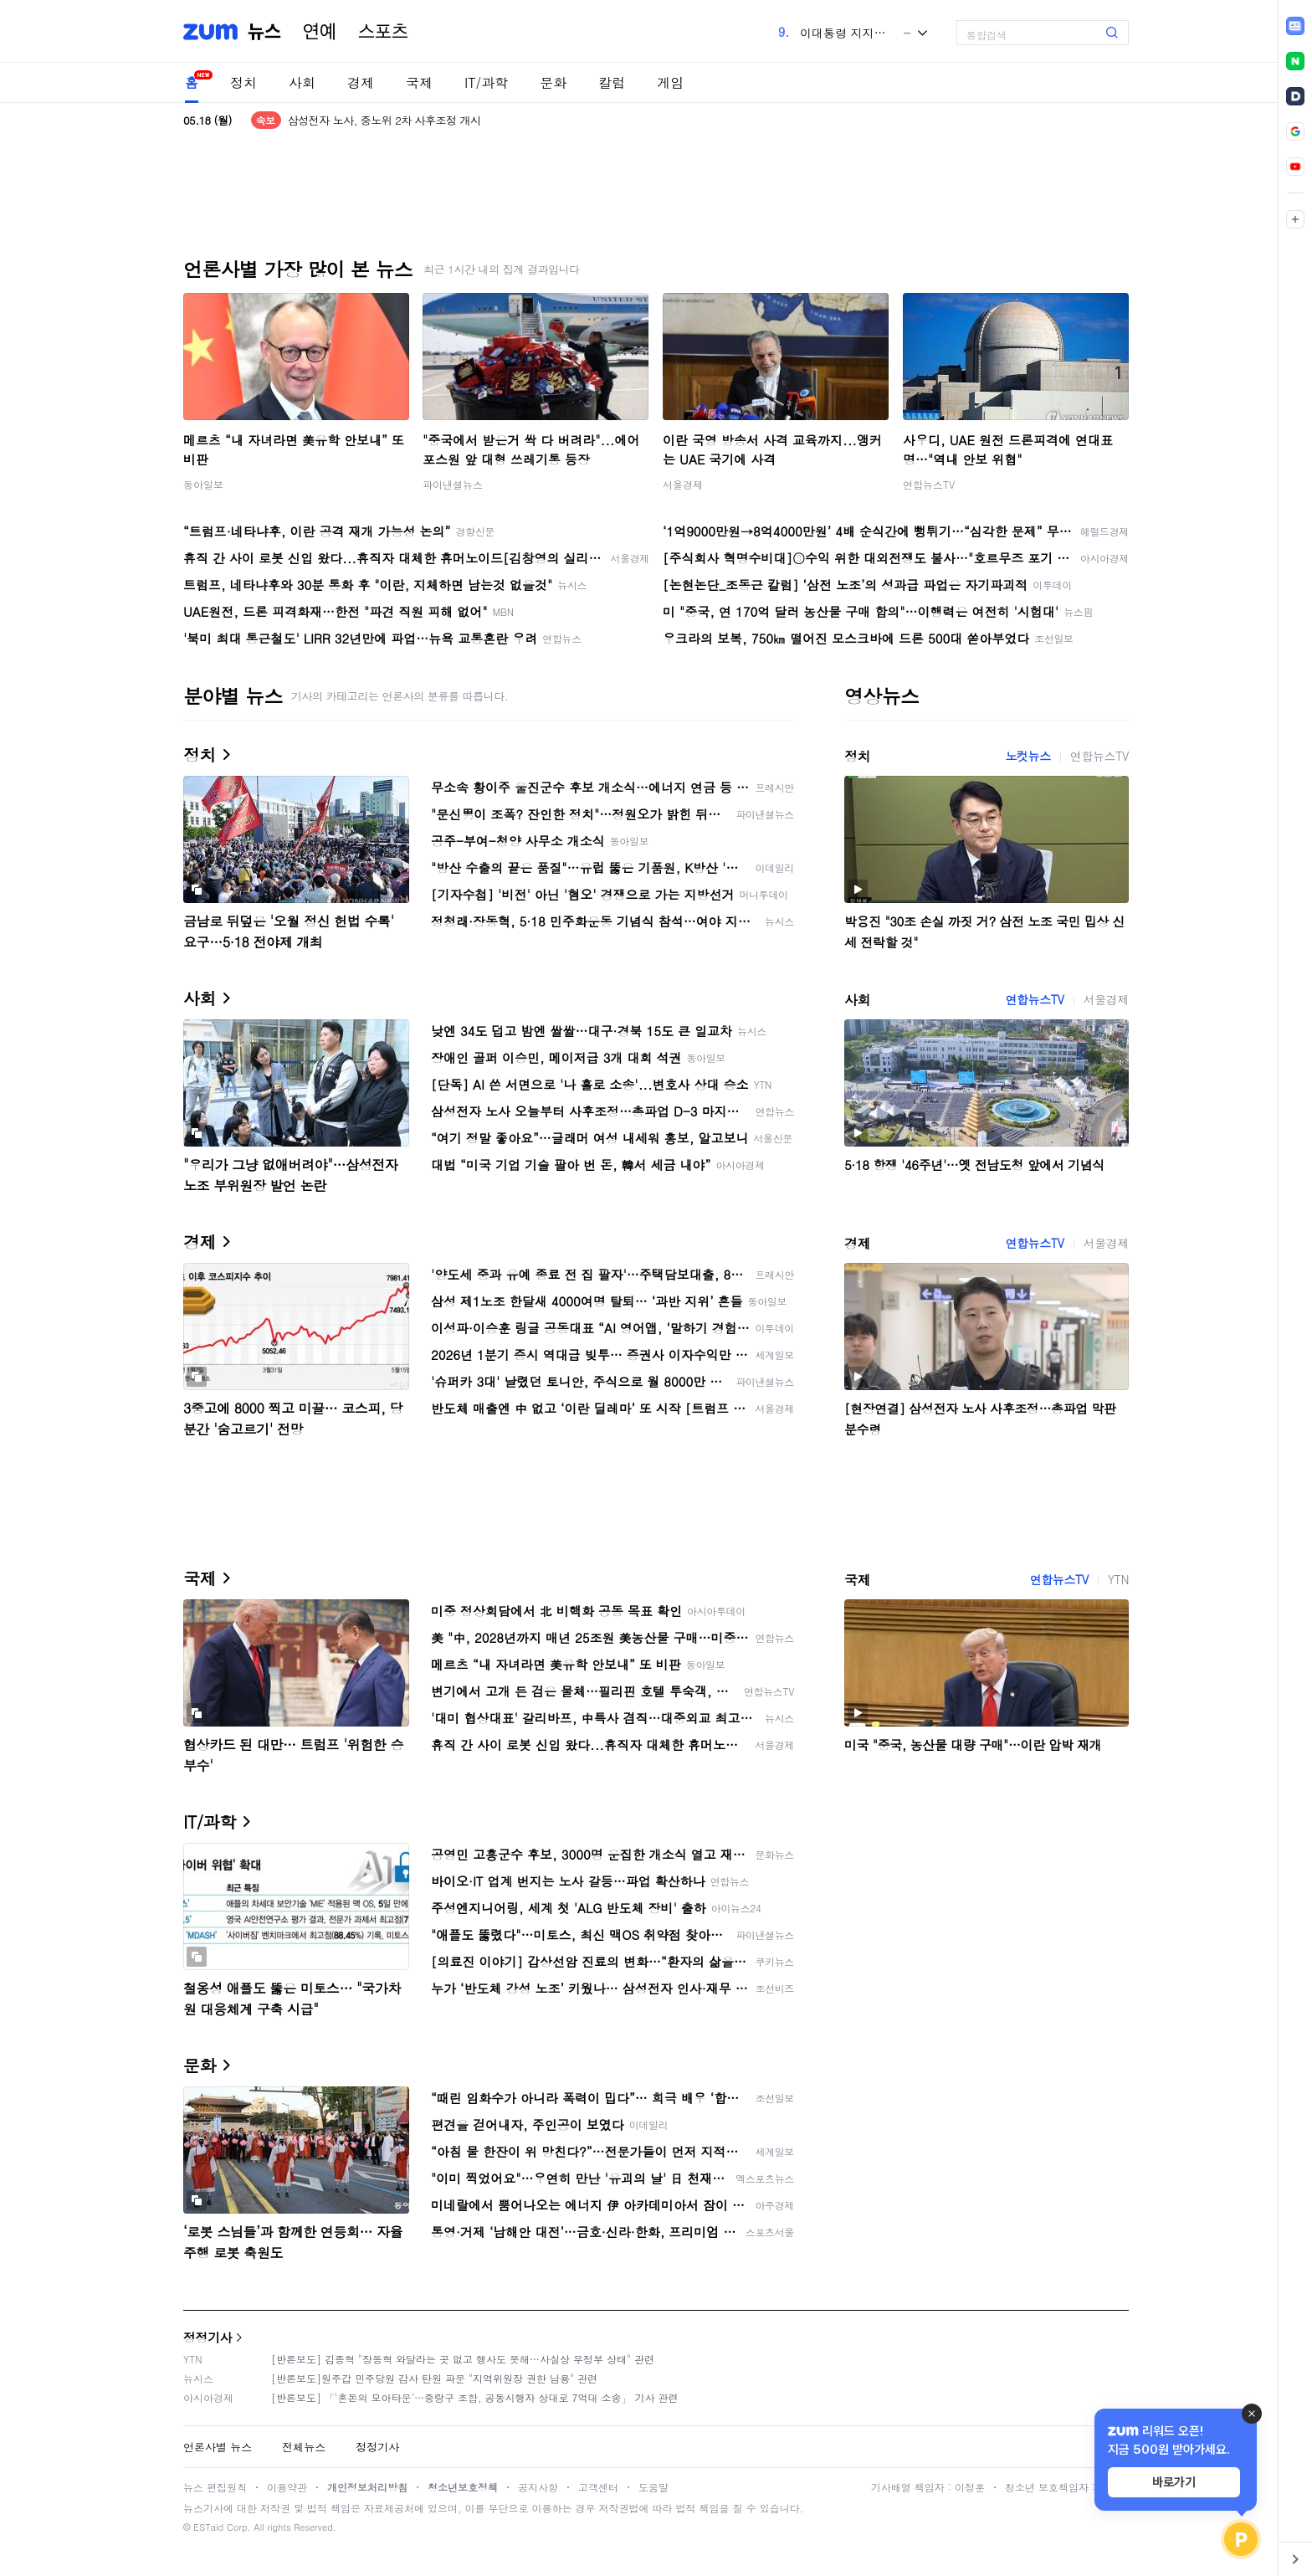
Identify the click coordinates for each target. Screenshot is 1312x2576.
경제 (360, 82)
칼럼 (611, 82)
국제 (419, 82)
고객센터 (598, 2487)
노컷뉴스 (1027, 755)
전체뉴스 (303, 2447)
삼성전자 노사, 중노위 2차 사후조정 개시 (384, 120)
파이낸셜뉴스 (453, 484)
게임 (670, 82)
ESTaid (208, 2527)
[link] (1295, 26)
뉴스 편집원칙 (215, 2487)
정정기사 (207, 2337)
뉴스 (264, 32)
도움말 (653, 2487)
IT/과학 (486, 82)
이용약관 (287, 2487)
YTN (1118, 1579)
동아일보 (203, 484)
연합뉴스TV (929, 484)
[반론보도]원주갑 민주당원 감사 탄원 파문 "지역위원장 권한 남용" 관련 (434, 2378)
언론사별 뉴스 (217, 2447)
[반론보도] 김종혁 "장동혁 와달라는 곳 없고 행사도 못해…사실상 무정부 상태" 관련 (462, 2359)
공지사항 (538, 2487)
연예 (319, 32)
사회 (302, 82)
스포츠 (383, 32)
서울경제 (683, 484)
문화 (553, 82)
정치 (243, 82)
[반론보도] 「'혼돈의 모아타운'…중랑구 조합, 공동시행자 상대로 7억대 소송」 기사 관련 (475, 2397)
